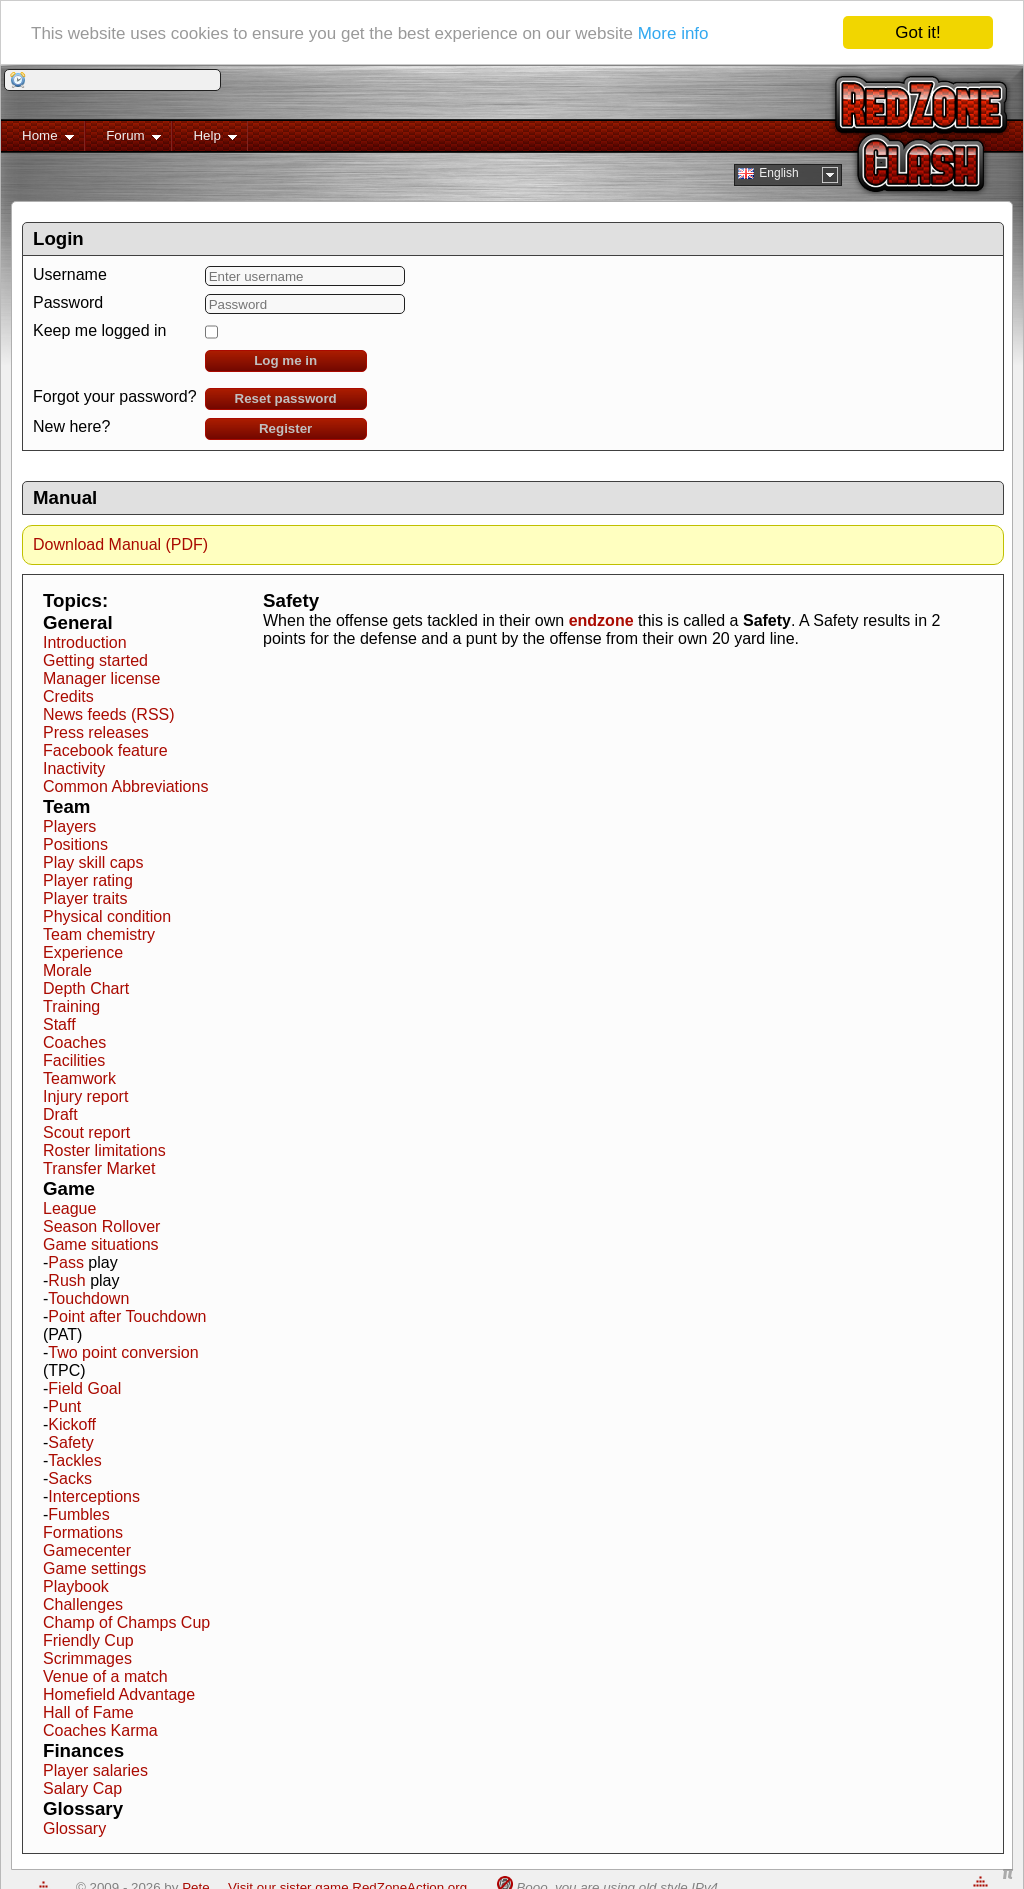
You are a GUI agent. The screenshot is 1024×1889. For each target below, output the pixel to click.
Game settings (94, 1568)
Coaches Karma (100, 1730)
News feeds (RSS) (109, 714)
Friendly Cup (88, 1640)
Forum (123, 139)
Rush (66, 1280)
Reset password (286, 398)
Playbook (76, 1586)
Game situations (101, 1244)
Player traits (85, 898)
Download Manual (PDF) (120, 544)
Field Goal (84, 1388)
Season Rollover (101, 1226)
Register (285, 428)
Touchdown (88, 1298)
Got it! (917, 32)
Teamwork (79, 1078)
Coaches (74, 1042)
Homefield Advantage (119, 1694)
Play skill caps (93, 862)
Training (71, 1006)
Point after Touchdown (127, 1316)
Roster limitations (104, 1150)
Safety (70, 1442)
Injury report (85, 1096)
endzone (601, 620)
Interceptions (94, 1496)
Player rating (88, 880)
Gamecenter (87, 1550)
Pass (66, 1262)
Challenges (83, 1604)
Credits (68, 696)
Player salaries (95, 1770)
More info (673, 32)
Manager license (101, 678)
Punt (64, 1406)
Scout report (86, 1132)
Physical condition (107, 916)
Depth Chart (86, 988)
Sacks (70, 1478)
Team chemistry (99, 934)
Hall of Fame (88, 1712)
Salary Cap (82, 1788)
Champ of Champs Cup (126, 1622)
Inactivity (74, 768)
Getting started (95, 660)
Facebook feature (105, 750)
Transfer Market (99, 1168)
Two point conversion (123, 1352)
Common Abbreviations (125, 786)
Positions (75, 844)
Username (70, 274)
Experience (83, 952)
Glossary (74, 1828)
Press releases (96, 732)
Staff (59, 1024)
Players (69, 826)
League (69, 1208)
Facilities (74, 1060)
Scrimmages (87, 1658)
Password (68, 302)
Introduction (85, 642)
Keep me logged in (99, 330)
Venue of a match (105, 1676)
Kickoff (72, 1424)
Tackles (74, 1460)
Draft (60, 1114)
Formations (83, 1532)
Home (37, 139)
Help (204, 139)
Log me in (285, 360)
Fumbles (78, 1514)
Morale (67, 970)
